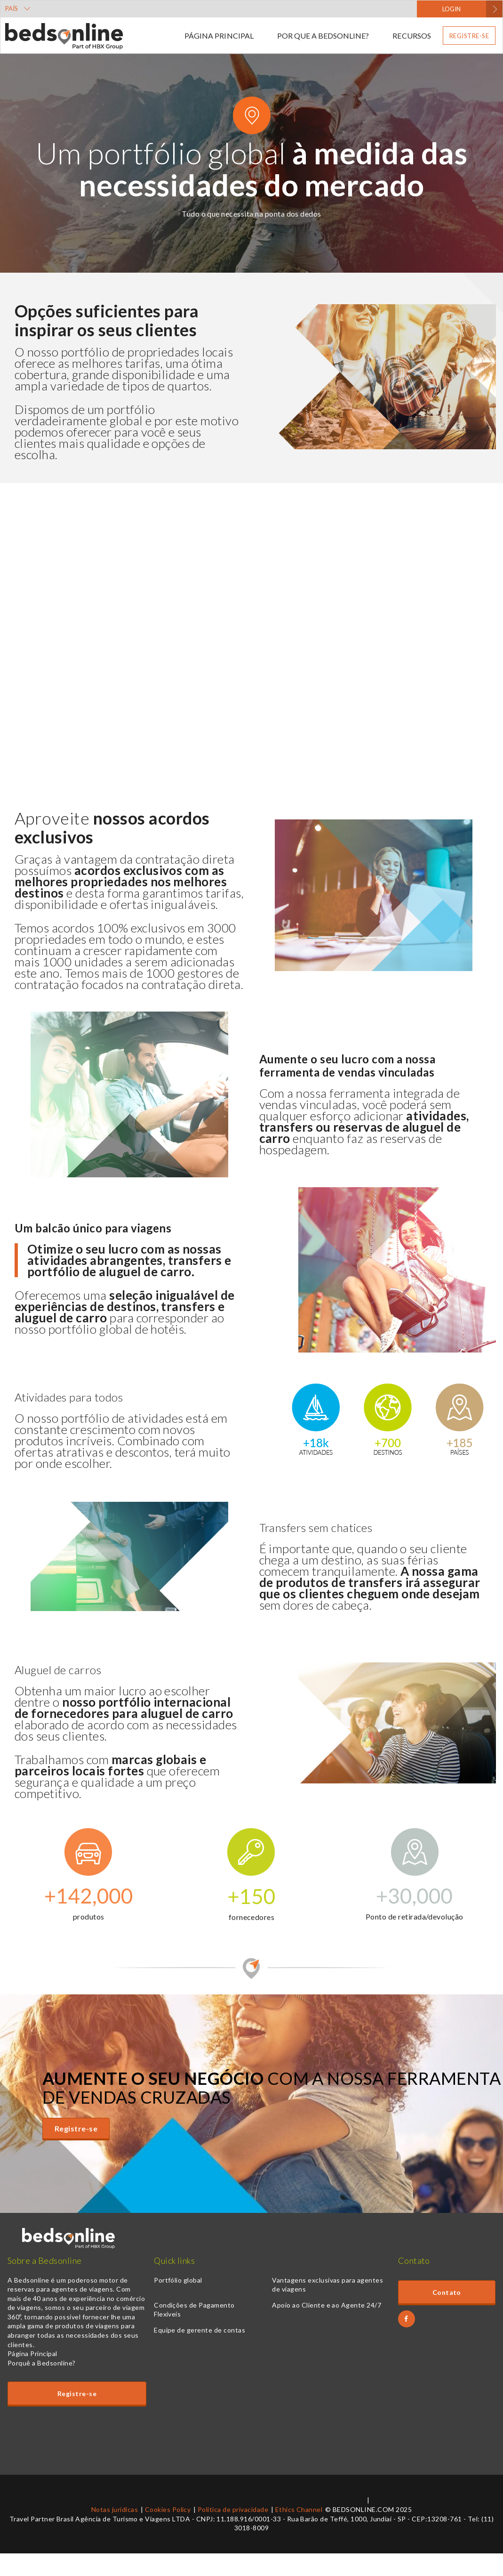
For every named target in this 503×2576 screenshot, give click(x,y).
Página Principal (219, 35)
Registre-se (469, 36)
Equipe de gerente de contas (199, 2330)
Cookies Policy (168, 2509)
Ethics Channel (299, 2509)
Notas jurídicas (114, 2509)
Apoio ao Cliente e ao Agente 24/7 (326, 2305)
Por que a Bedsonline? (323, 35)
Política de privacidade (233, 2509)
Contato (446, 2292)
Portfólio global (178, 2280)
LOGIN (451, 9)
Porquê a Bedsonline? (42, 2363)
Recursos (411, 35)
